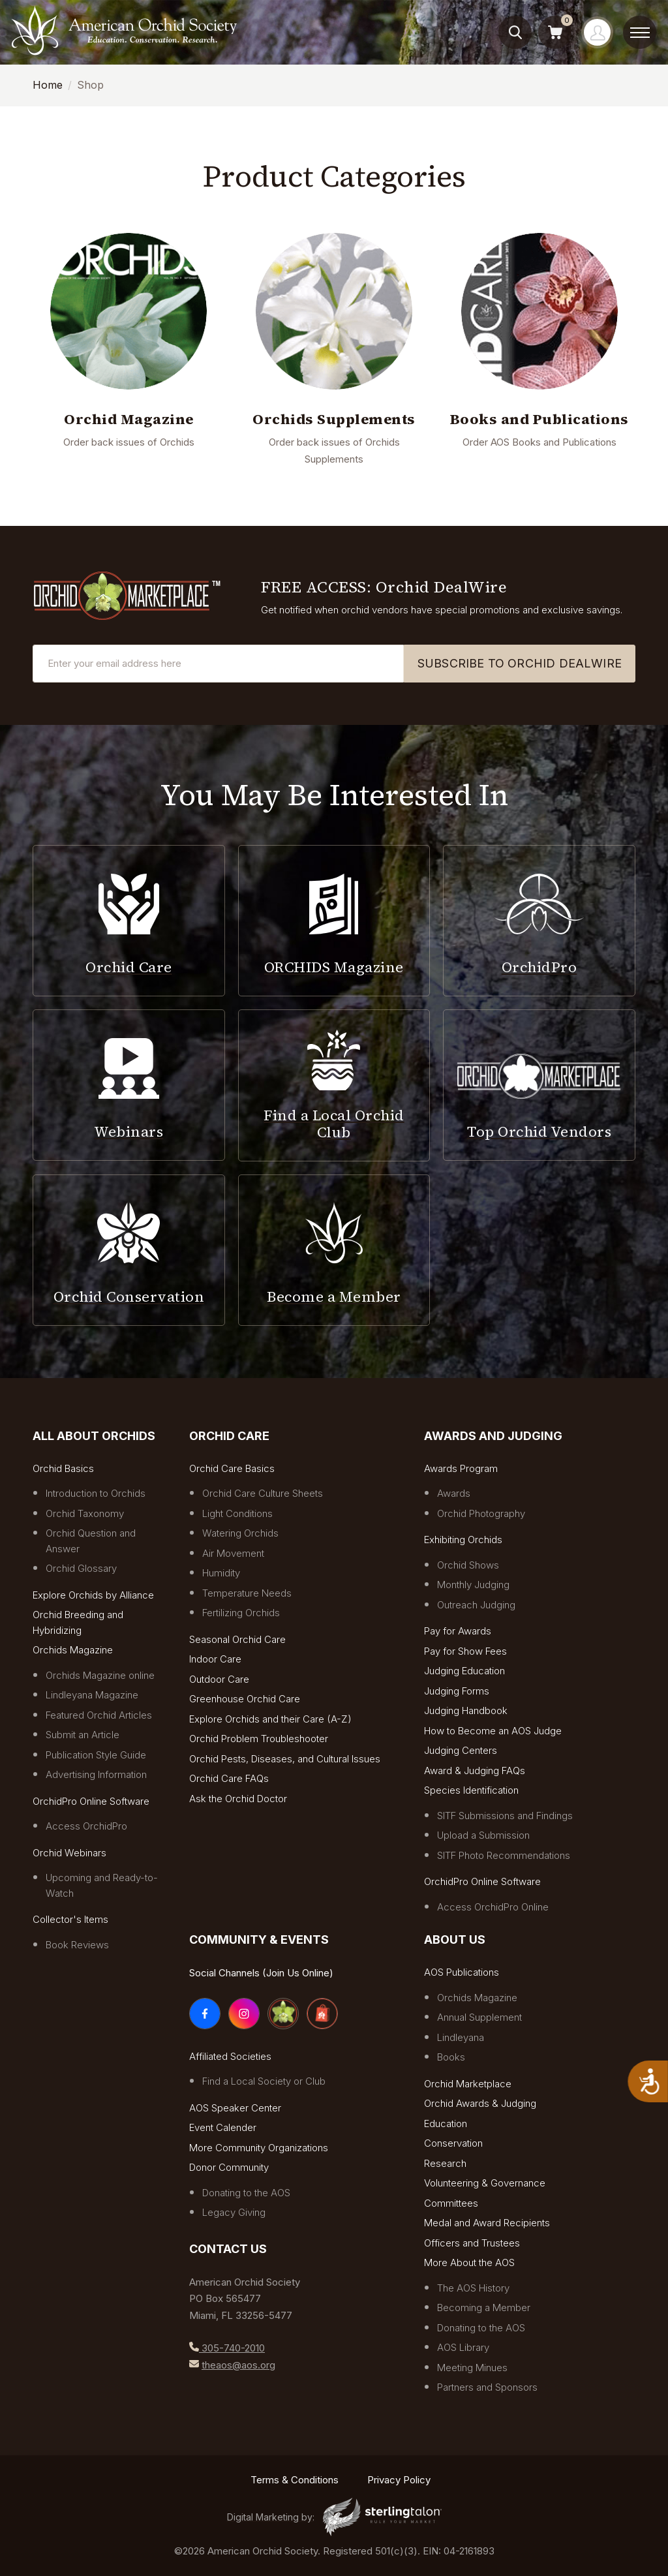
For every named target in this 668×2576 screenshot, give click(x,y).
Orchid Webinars (69, 1853)
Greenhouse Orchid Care (244, 1699)
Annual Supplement (479, 2017)
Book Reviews (77, 1945)
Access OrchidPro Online (493, 1907)
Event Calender (222, 2127)
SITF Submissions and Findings (505, 1815)
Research (445, 2163)
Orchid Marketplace (467, 2084)
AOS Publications (461, 1972)
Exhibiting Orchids (463, 1539)
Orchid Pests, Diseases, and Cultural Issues (284, 1759)
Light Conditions (237, 1513)
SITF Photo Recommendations (503, 1855)
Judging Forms (456, 1691)
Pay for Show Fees (465, 1651)
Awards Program (461, 1468)
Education (445, 2123)
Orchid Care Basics (232, 1468)
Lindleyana (460, 2037)
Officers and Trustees (472, 2243)
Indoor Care (215, 1659)
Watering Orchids (240, 1533)
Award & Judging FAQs (474, 1770)
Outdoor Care (219, 1679)
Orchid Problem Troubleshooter (258, 1738)
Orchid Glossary (81, 1568)
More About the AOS (469, 2262)
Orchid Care (229, 1436)
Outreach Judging (476, 1605)
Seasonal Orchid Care (237, 1639)
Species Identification (471, 1790)
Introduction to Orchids (95, 1493)
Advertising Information (96, 1774)
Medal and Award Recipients (487, 2222)
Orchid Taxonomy (85, 1513)
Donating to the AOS (246, 2192)
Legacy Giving (234, 2212)
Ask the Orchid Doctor (238, 1798)
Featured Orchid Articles (99, 1715)
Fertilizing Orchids (241, 1612)
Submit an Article (82, 1734)
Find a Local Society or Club (264, 2081)
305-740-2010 (232, 2348)
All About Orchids (94, 1436)
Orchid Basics (63, 1468)
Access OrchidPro (86, 1826)
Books (451, 2057)
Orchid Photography (481, 1513)
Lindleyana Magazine (92, 1695)
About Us (454, 1939)
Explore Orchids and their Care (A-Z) (270, 1719)
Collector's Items (70, 1919)
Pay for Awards (457, 1631)
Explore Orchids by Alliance (93, 1595)
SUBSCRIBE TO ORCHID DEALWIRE (520, 663)
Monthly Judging (473, 1584)
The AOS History (473, 2288)
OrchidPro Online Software (91, 1801)
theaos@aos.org (238, 2365)
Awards (453, 1493)
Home (48, 84)
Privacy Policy (399, 2480)
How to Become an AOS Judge (493, 1731)
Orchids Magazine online (100, 1675)
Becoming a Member (483, 2307)
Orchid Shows (468, 1565)
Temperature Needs (247, 1593)
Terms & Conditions (294, 2480)
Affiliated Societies (230, 2056)
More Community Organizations (258, 2147)
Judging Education (464, 1670)
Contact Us (228, 2249)
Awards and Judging (493, 1436)
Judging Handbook (466, 1710)
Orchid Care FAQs (229, 1778)
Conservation (453, 2143)
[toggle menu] (640, 32)
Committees (451, 2203)
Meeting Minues (472, 2367)
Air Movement (233, 1553)
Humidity (221, 1573)
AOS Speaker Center (235, 2108)
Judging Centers (460, 1750)
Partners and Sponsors (487, 2387)
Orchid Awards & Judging (480, 2103)
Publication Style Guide (96, 1755)
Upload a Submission (483, 1835)
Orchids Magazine (73, 1650)
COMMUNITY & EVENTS (259, 1939)
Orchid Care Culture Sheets (262, 1493)
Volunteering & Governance (484, 2183)
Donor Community (229, 2167)
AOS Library (463, 2347)
